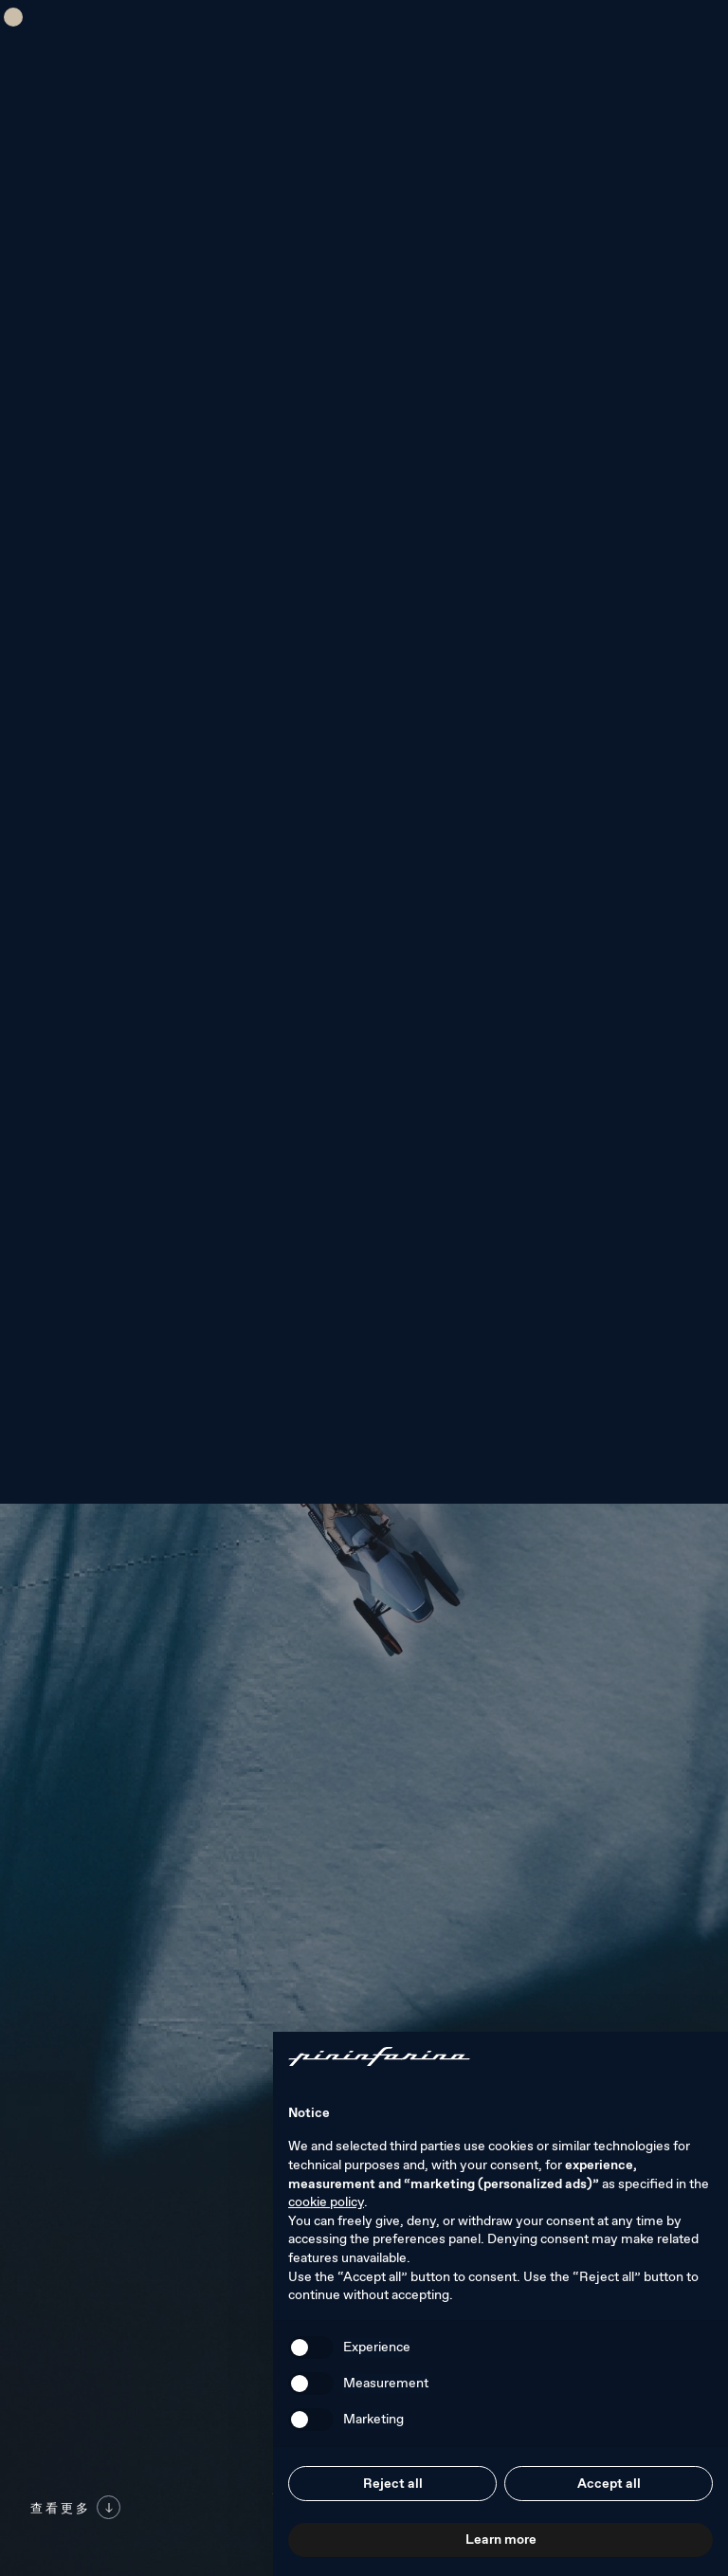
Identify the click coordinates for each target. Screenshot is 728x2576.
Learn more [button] (501, 2539)
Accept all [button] (609, 2483)
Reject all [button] (393, 2483)
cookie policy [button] (326, 2201)
